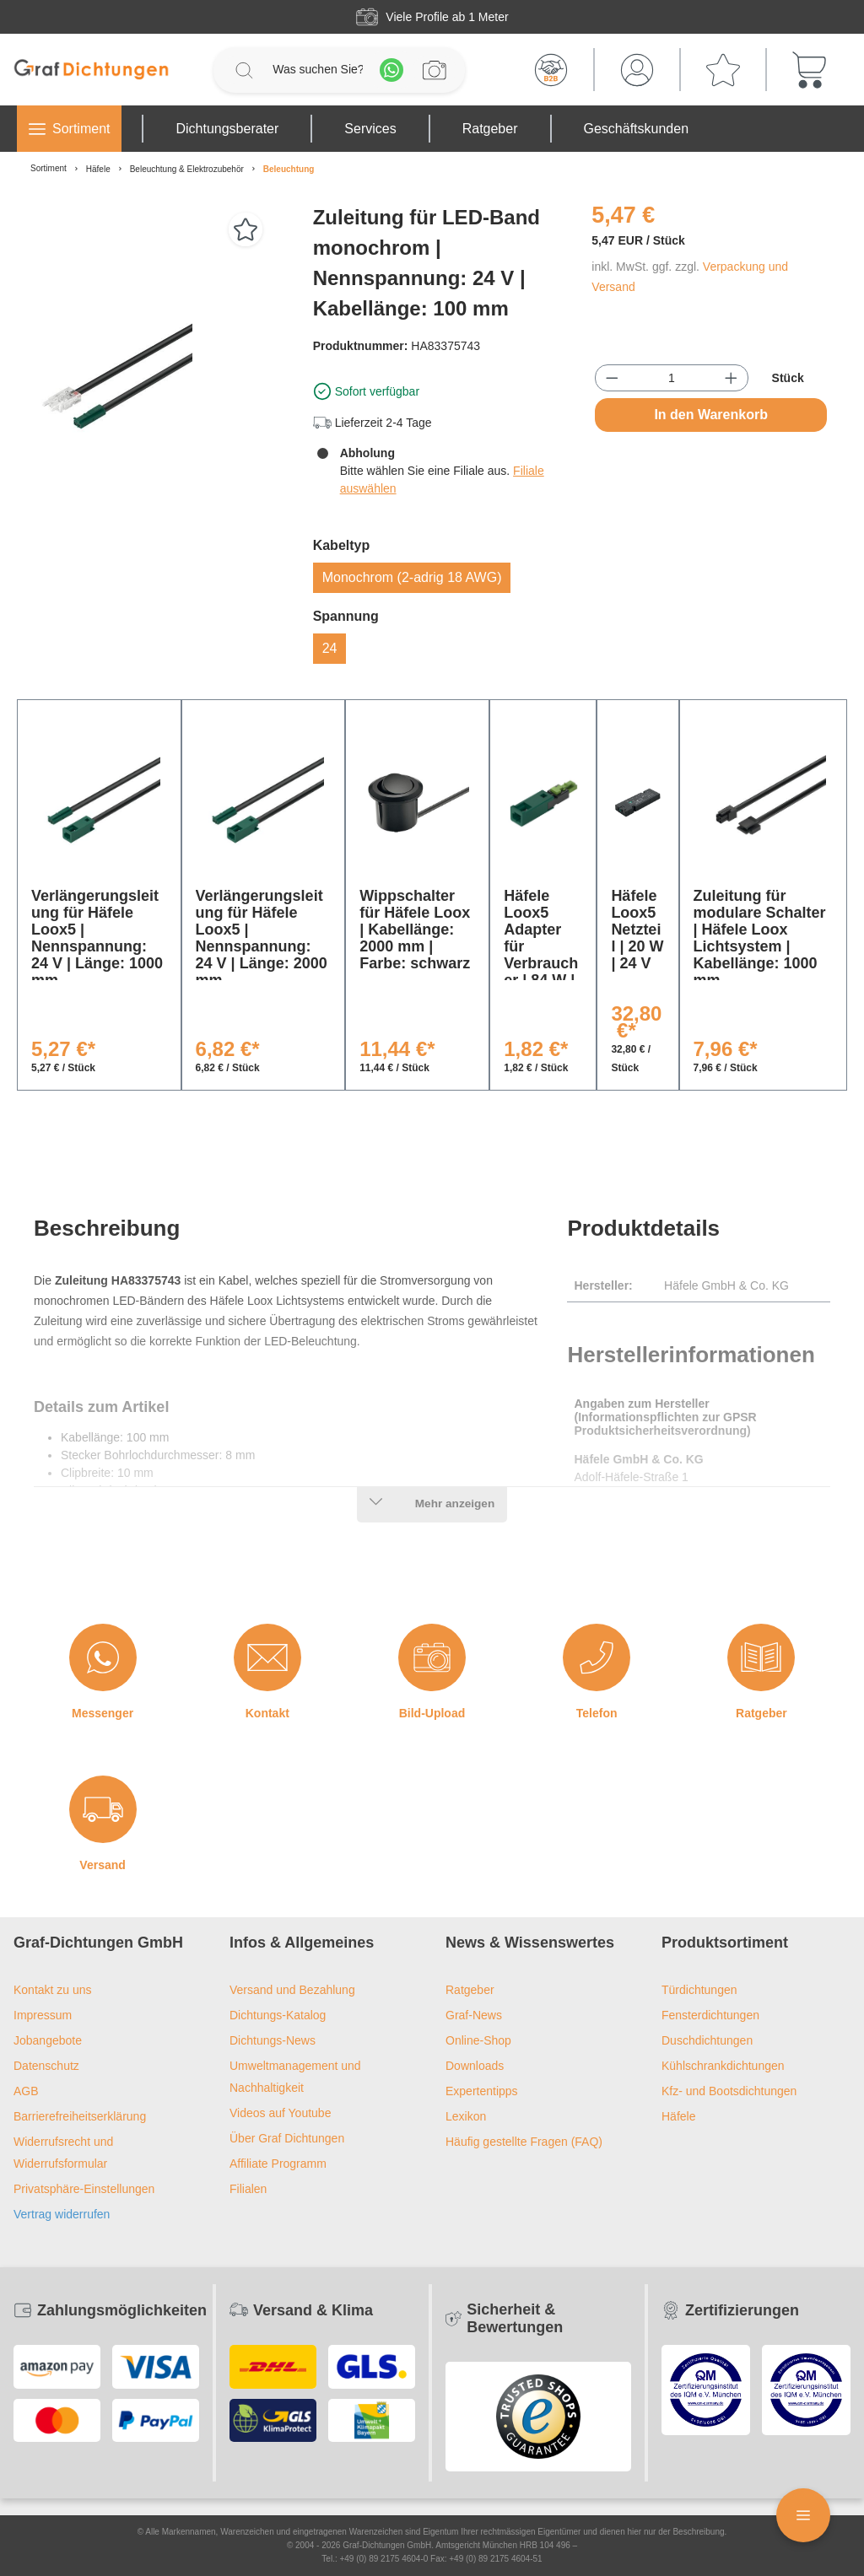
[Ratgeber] (761, 1657)
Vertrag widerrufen (62, 2214)
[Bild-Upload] (432, 1657)
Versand (102, 1865)
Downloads (475, 2065)
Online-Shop (478, 2040)
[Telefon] (596, 1657)
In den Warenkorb (711, 414)
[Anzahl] (672, 378)
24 (330, 648)
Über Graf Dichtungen (287, 2138)
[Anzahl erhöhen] (731, 378)
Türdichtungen (699, 1990)
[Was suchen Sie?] (317, 69)
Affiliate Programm (278, 2163)
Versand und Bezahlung (292, 1990)
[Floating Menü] (803, 2515)
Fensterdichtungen (710, 2015)
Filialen (248, 2189)
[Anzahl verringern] (612, 378)
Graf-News (474, 2015)
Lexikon (466, 2116)
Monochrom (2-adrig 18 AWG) (412, 577)
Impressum (43, 2015)
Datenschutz (46, 2065)
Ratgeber (761, 1713)
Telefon (597, 1713)
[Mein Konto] (637, 70)
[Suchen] (244, 70)
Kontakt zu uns (53, 1990)
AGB (26, 2091)
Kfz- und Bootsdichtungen (729, 2091)
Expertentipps (482, 2091)
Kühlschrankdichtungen (723, 2065)
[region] (153, 383)
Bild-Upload (432, 1713)
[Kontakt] (267, 1657)
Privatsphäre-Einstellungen (84, 2189)
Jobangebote (48, 2040)
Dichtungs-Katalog (278, 2015)
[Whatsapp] (391, 70)
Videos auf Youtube (280, 2113)
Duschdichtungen (707, 2040)
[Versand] (103, 1809)
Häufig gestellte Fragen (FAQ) (524, 2141)
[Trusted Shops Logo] (538, 2416)
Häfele (678, 2116)
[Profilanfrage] (434, 70)
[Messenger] (103, 1657)
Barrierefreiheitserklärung (80, 2116)
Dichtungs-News (273, 2040)
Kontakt (267, 1713)
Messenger (102, 1713)
